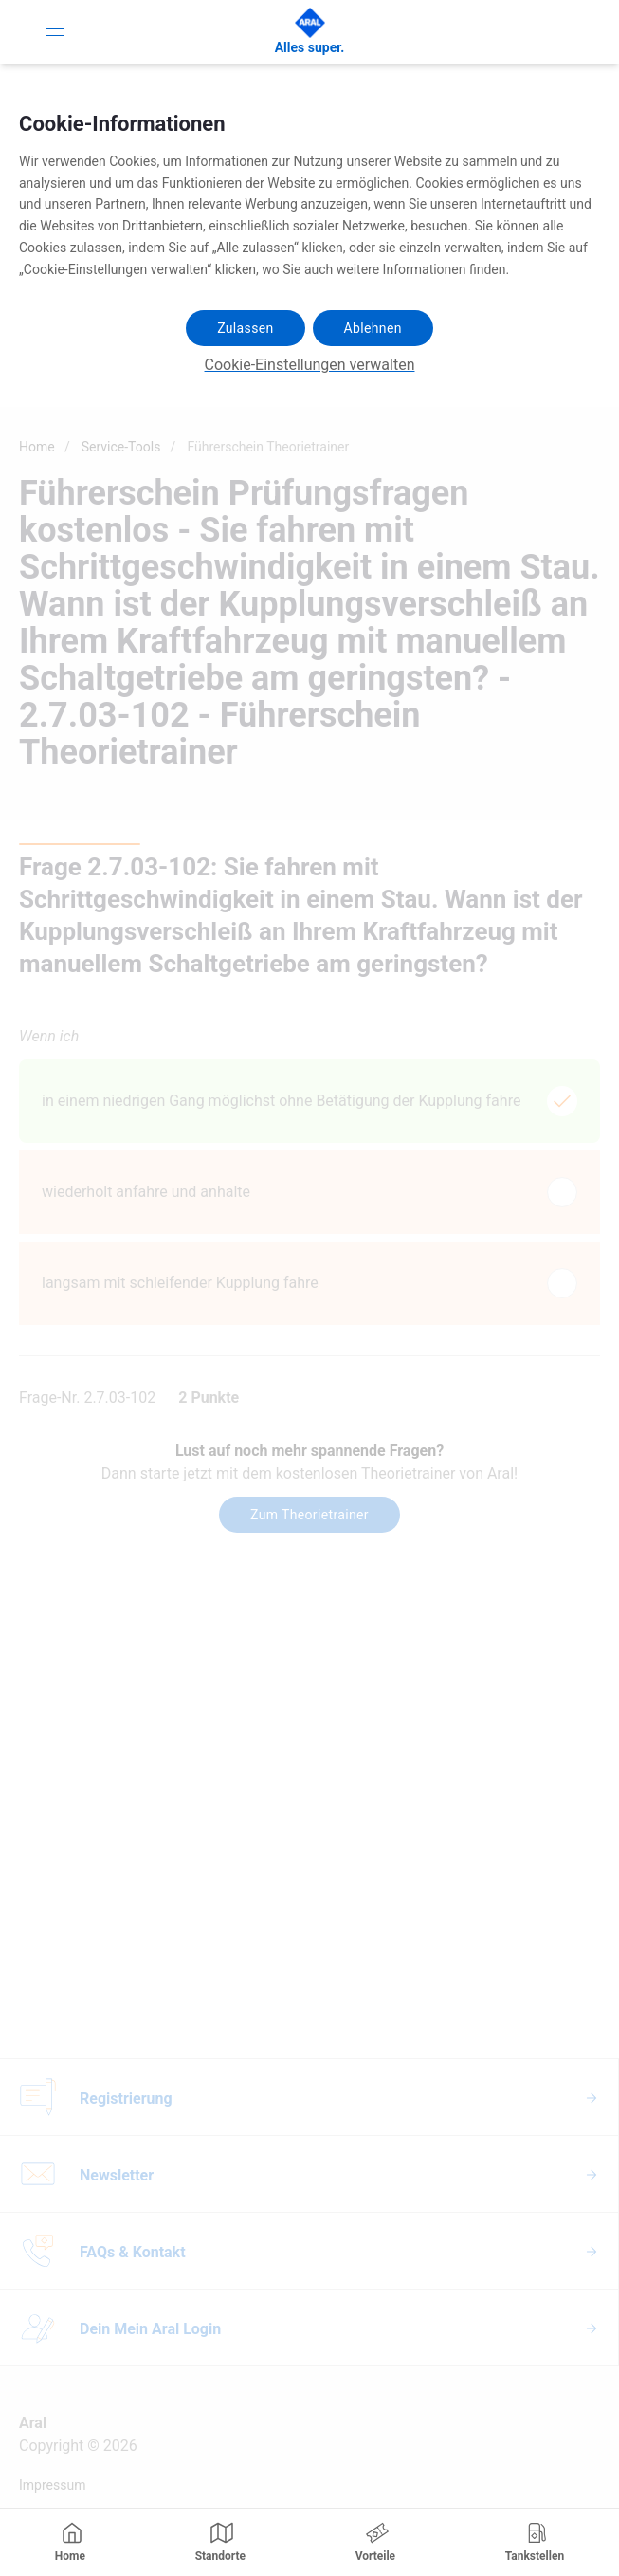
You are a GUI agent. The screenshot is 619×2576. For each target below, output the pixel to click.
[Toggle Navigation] (55, 32)
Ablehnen (373, 328)
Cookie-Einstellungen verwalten (310, 365)
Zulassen (245, 328)
